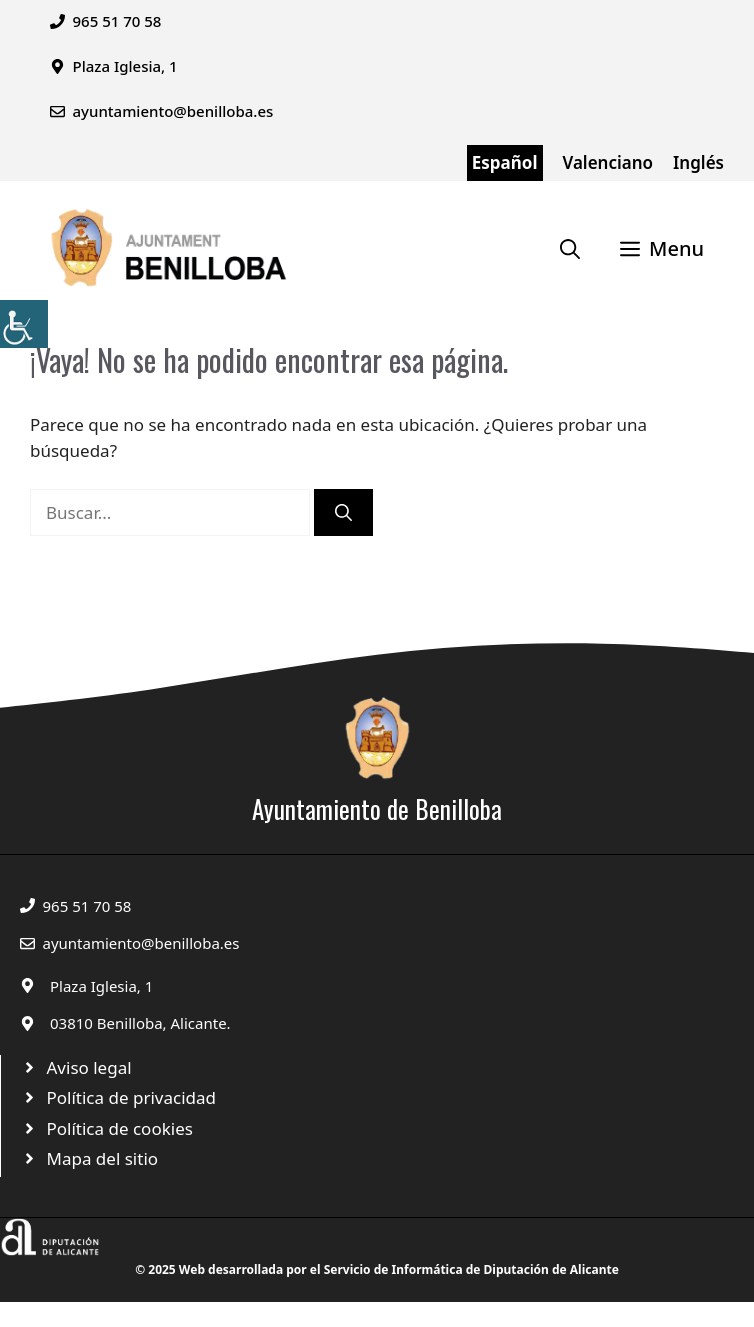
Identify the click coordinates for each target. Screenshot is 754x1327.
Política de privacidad (131, 1097)
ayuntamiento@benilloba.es (173, 111)
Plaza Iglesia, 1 (101, 986)
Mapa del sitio (103, 1158)
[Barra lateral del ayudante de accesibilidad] (24, 324)
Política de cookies (120, 1128)
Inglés (698, 162)
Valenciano (608, 162)
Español (505, 162)
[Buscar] (343, 513)
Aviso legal (89, 1067)
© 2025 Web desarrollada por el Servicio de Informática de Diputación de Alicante (377, 1269)
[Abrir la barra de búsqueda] (570, 249)
